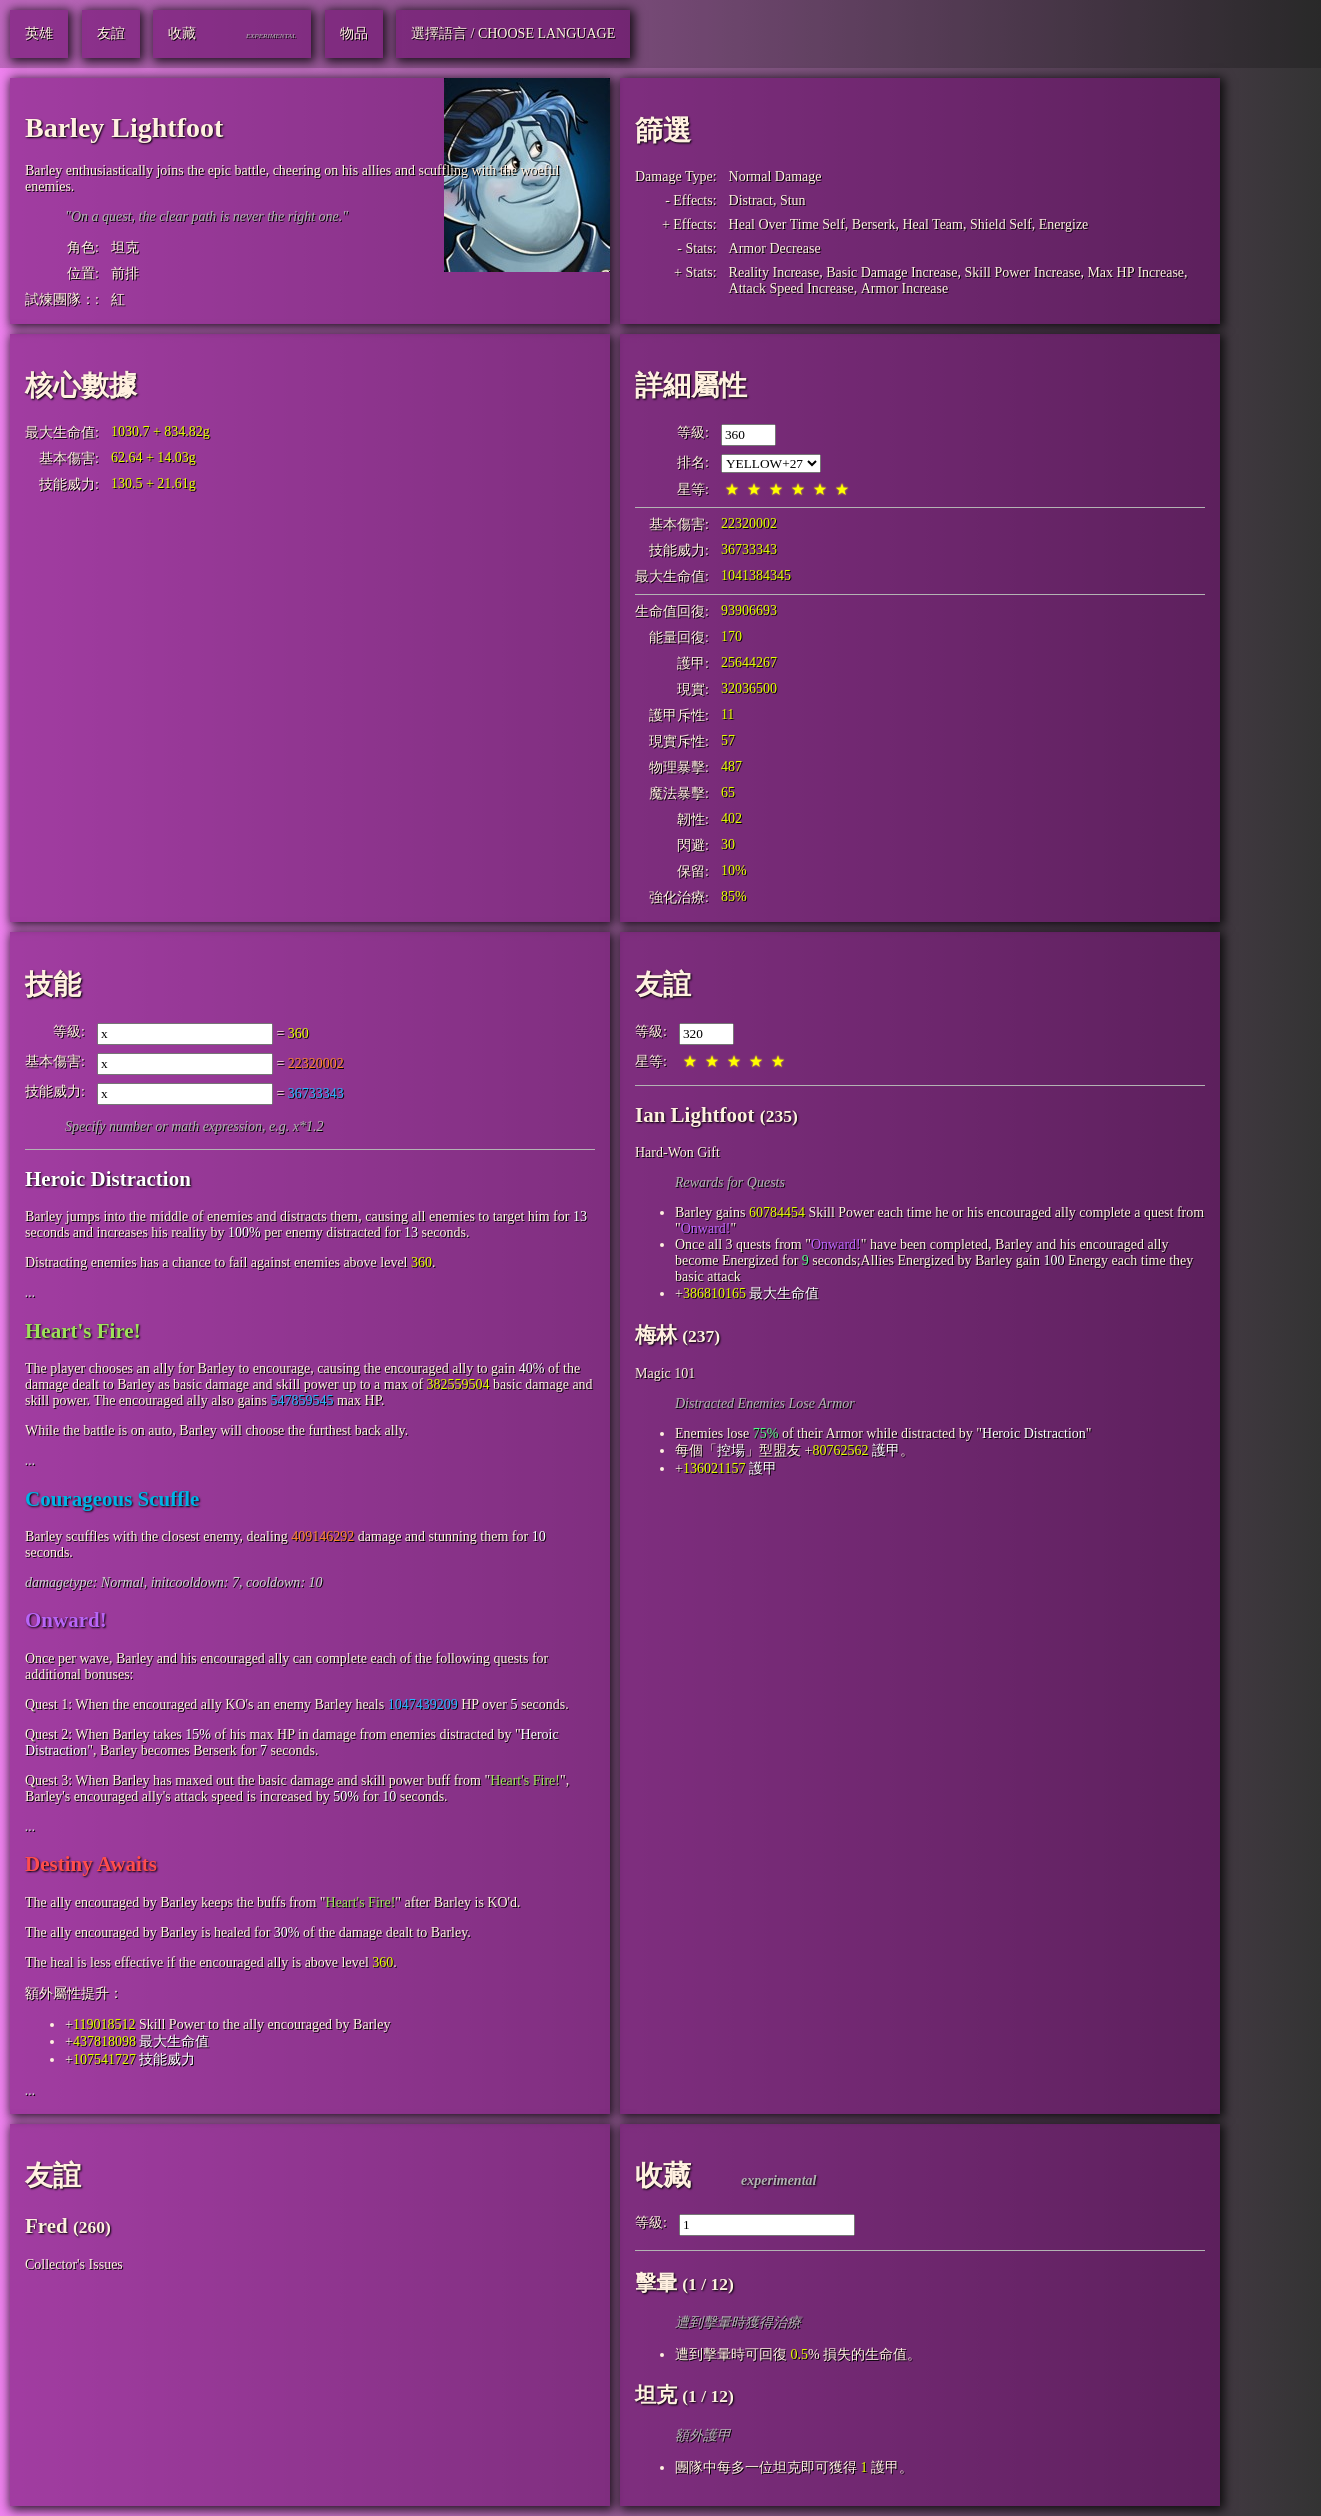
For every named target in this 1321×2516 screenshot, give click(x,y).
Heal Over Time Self (787, 224)
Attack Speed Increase (791, 288)
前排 (125, 273)
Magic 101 (665, 1373)
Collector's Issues (74, 2264)
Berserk (874, 224)
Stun (793, 200)
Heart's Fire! (83, 1331)
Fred (46, 2226)
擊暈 (656, 2283)
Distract (751, 200)
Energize (1064, 224)
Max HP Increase (1135, 272)
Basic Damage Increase (891, 272)
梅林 (656, 1335)
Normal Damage (775, 176)
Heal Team (932, 224)
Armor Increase (904, 288)
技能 (53, 984)
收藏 (663, 2175)
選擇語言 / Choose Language (513, 33)
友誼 (663, 984)
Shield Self (1001, 224)
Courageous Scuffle (112, 1499)
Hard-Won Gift (677, 1152)
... (30, 1292)
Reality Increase (774, 272)
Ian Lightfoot (695, 1115)
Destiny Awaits (91, 1864)
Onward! (66, 1620)
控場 (731, 1450)
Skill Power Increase (1023, 272)
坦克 (125, 247)
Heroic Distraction (108, 1179)
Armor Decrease (775, 248)
